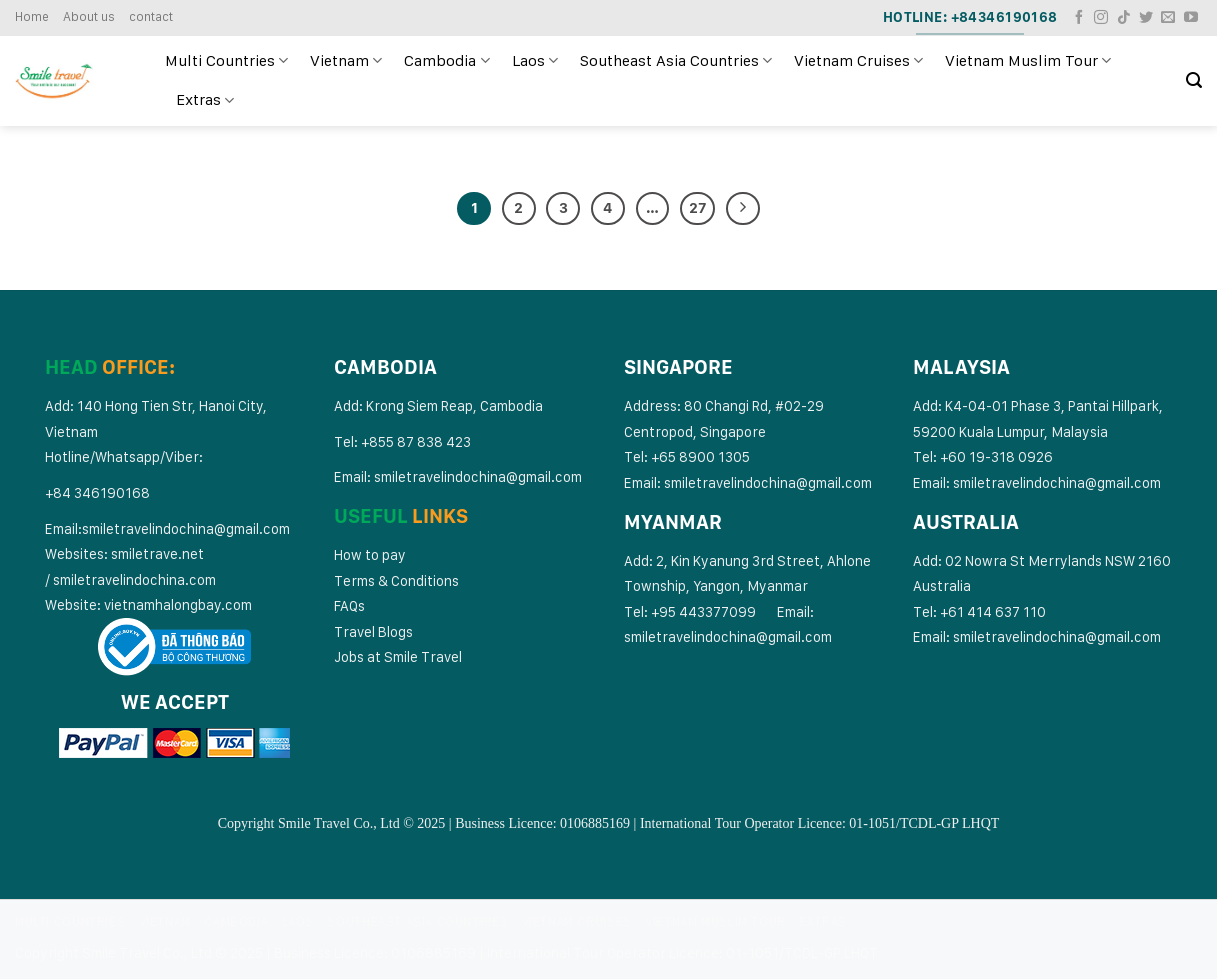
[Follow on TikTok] (1124, 18)
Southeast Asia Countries (676, 61)
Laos (535, 61)
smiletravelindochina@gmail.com (186, 528)
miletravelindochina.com (138, 579)
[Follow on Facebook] (1079, 18)
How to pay (370, 554)
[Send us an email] (1168, 18)
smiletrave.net (159, 553)
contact (151, 16)
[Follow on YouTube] (1191, 18)
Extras (205, 100)
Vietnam (346, 61)
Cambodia (446, 61)
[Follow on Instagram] (1101, 18)
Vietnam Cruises (858, 61)
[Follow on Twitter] (1146, 18)
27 (697, 208)
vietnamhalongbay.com (178, 604)
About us (89, 16)
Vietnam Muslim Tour (1028, 61)
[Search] (1194, 80)
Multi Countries (226, 61)
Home (32, 16)
